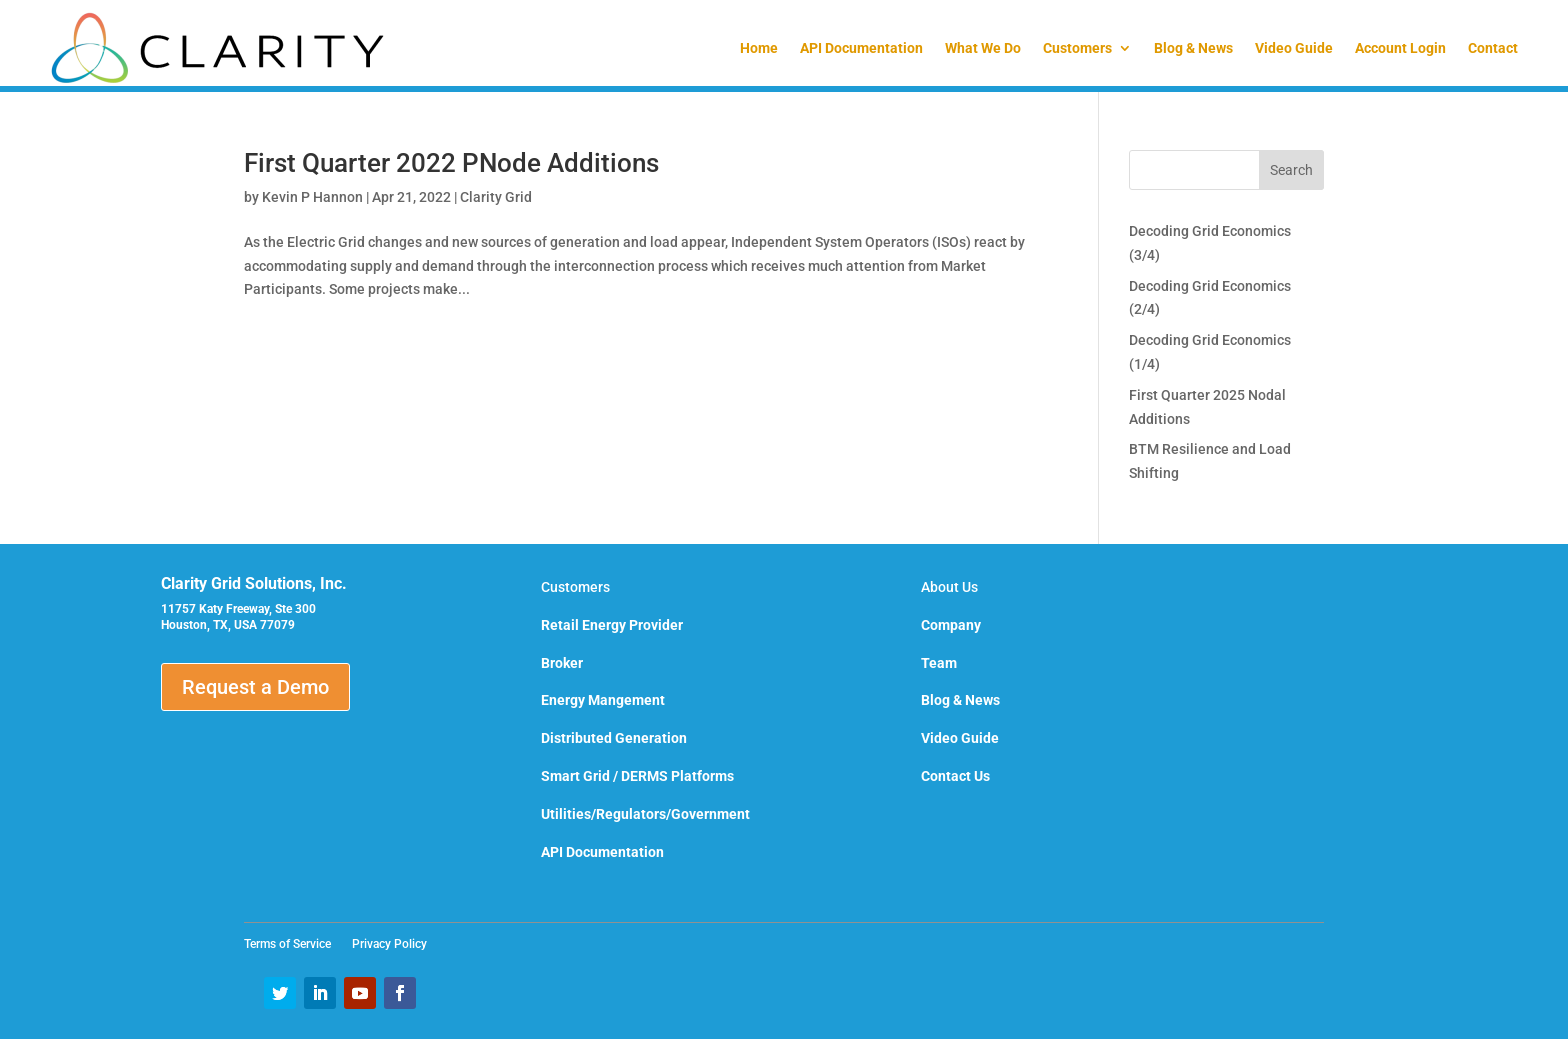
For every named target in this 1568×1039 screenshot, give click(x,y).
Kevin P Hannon (312, 197)
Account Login (1400, 48)
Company (951, 625)
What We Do (983, 48)
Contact (1493, 48)
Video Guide (1294, 48)
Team (939, 663)
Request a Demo (255, 687)
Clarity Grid (496, 197)
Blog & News (1193, 48)
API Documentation (861, 48)
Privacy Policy (389, 944)
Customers (1077, 48)
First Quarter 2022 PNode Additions (451, 163)
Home (759, 48)
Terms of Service (293, 944)
